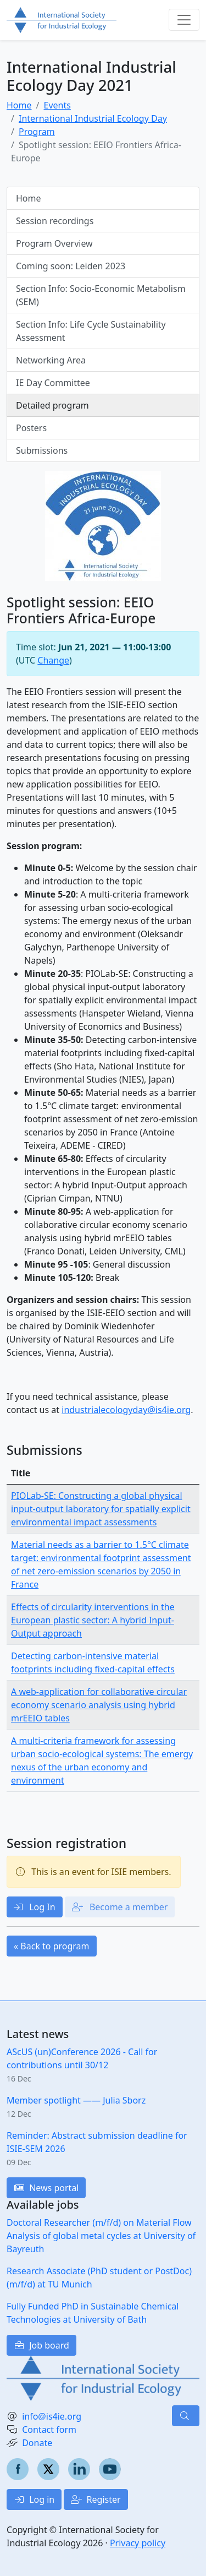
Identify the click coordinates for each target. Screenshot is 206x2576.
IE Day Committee (53, 383)
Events (56, 105)
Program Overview (54, 243)
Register (95, 2499)
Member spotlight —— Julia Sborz (76, 2100)
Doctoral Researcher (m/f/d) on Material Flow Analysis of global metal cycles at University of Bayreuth (101, 2235)
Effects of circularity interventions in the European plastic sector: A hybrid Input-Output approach (93, 1620)
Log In (34, 1907)
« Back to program (52, 1946)
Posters (31, 428)
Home (19, 105)
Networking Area (51, 360)
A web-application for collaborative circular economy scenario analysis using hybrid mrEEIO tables (99, 1705)
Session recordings (54, 221)
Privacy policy (137, 2543)
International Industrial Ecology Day (93, 118)
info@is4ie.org (51, 2416)
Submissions (42, 450)
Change (53, 660)
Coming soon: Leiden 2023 (70, 266)
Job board (41, 2345)
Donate (37, 2443)
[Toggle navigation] (184, 20)
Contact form (49, 2429)
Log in (34, 2499)
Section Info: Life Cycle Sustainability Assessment (91, 331)
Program (37, 132)
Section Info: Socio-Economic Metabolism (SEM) (101, 295)
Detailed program (52, 405)
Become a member (120, 1907)
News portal (46, 2188)
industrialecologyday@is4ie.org (126, 1410)
